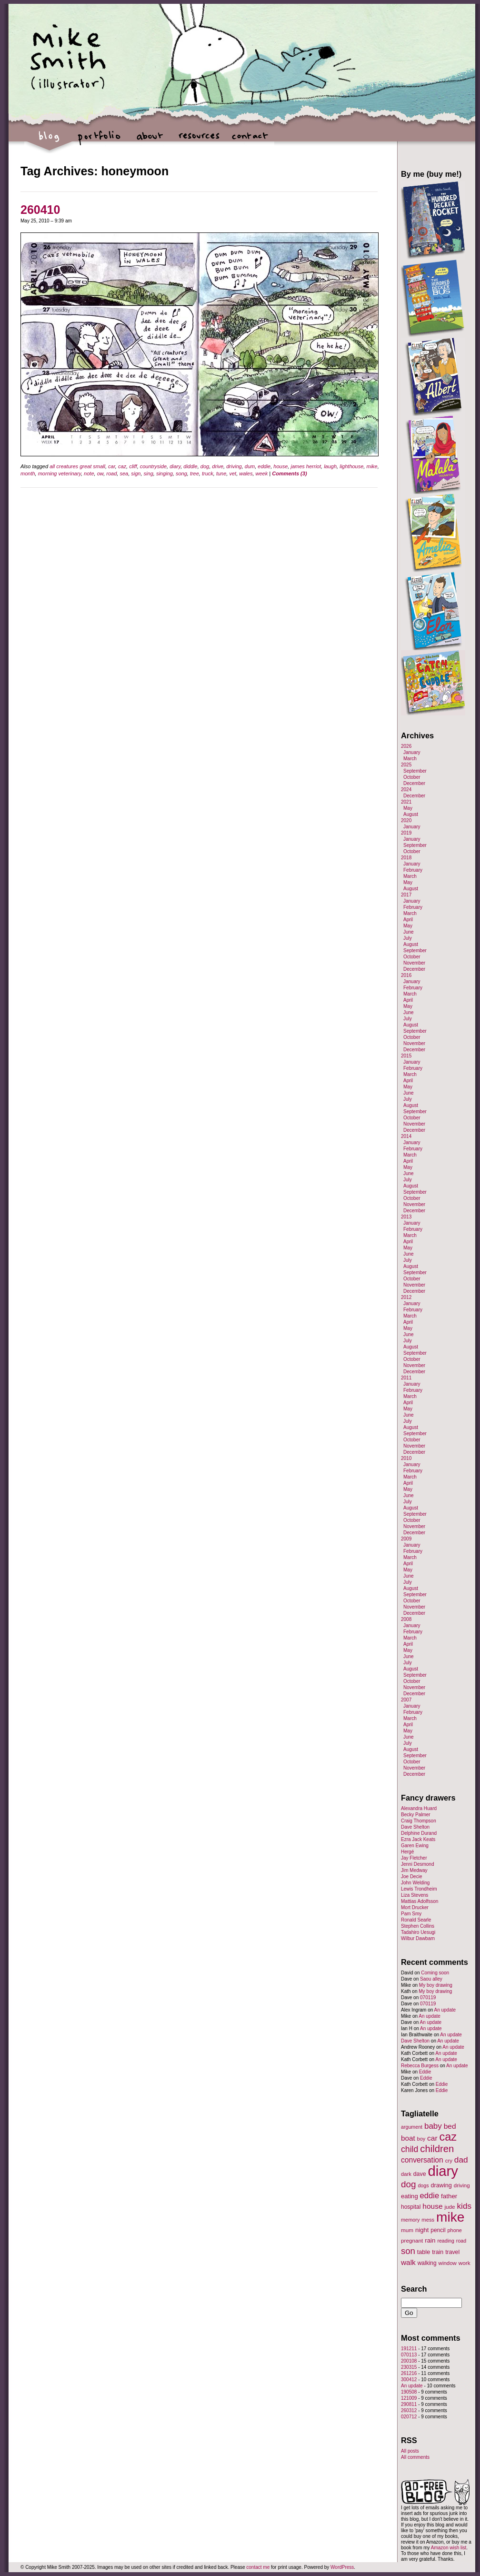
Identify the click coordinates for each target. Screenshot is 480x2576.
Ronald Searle (416, 1919)
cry (448, 2160)
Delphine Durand (419, 1833)
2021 (406, 802)
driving (233, 466)
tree (194, 473)
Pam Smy (411, 1913)
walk (408, 2262)
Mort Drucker (415, 1907)
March (410, 758)
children (437, 2148)
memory (410, 2220)
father (449, 2196)
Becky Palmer (415, 1814)
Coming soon (435, 1972)
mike (371, 466)
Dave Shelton (415, 1827)
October (411, 777)
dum (250, 466)
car (111, 466)
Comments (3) (289, 473)
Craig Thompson (418, 1820)
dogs (423, 2185)
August (410, 814)
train (437, 2252)
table (423, 2252)
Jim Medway (414, 1870)
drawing (440, 2185)
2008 (406, 1619)
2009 (406, 1538)
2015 (406, 1055)
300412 (409, 2379)
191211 (409, 2348)
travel (452, 2252)
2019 (406, 832)
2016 (406, 975)
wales (245, 473)
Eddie (425, 2071)
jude (449, 2207)
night (422, 2230)
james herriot (305, 466)
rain (430, 2240)
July (407, 938)
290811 (409, 2404)
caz (122, 466)
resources (199, 140)
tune (221, 473)
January (411, 752)
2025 (406, 764)
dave (419, 2174)
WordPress (342, 2567)
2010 (406, 1458)
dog (204, 466)
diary (175, 466)
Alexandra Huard (419, 1808)
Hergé (407, 1851)
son (408, 2251)
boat (408, 2138)
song (181, 473)
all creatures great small (77, 466)
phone (455, 2230)
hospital (410, 2207)
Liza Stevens (414, 1895)
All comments (415, 2457)
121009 (409, 2398)
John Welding (415, 1882)
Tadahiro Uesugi (418, 1932)
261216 (409, 2373)
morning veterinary (59, 473)
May (407, 808)
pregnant (412, 2240)
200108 (409, 2361)
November (414, 963)
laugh (330, 466)
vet (232, 473)
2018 (406, 857)
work (464, 2263)
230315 (409, 2367)
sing (148, 473)
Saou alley (431, 1979)
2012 (406, 1297)
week (262, 473)
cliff (133, 466)
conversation (422, 2160)
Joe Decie (411, 1876)
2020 (406, 820)
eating (409, 2196)
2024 (406, 789)
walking (427, 2263)
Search (414, 2288)
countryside (153, 466)
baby (433, 2126)
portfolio (99, 140)
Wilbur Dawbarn (418, 1938)
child (409, 2149)
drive (217, 466)
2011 (406, 1377)
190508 (409, 2392)
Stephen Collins (417, 1926)
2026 (406, 746)
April (408, 919)
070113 (409, 2354)
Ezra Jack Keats (418, 1839)
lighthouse (351, 466)
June (408, 932)
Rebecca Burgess (420, 2065)
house (280, 466)
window (448, 2263)
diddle (190, 466)
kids (464, 2206)
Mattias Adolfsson (419, 1901)
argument (411, 2127)
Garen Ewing (415, 1845)
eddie (264, 466)
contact (249, 140)
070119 (428, 1997)
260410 (40, 209)
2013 (406, 1216)
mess (427, 2220)
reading (445, 2241)
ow (100, 473)
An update (445, 2009)
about (149, 140)
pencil (437, 2230)
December (414, 783)
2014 (406, 1136)
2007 (406, 1699)
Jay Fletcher (414, 1858)
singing (164, 473)
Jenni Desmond (417, 1864)
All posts (410, 2451)
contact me (258, 2567)
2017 (406, 894)
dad (461, 2159)
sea (124, 473)
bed (450, 2126)
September (415, 771)
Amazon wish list (448, 2547)
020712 (409, 2416)
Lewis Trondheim (419, 1889)
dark (406, 2174)
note (89, 473)
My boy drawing (435, 1985)
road (111, 473)
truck (207, 473)
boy (421, 2139)
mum (407, 2230)
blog (49, 140)
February (412, 870)
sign (135, 473)
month (27, 473)
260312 (409, 2410)
